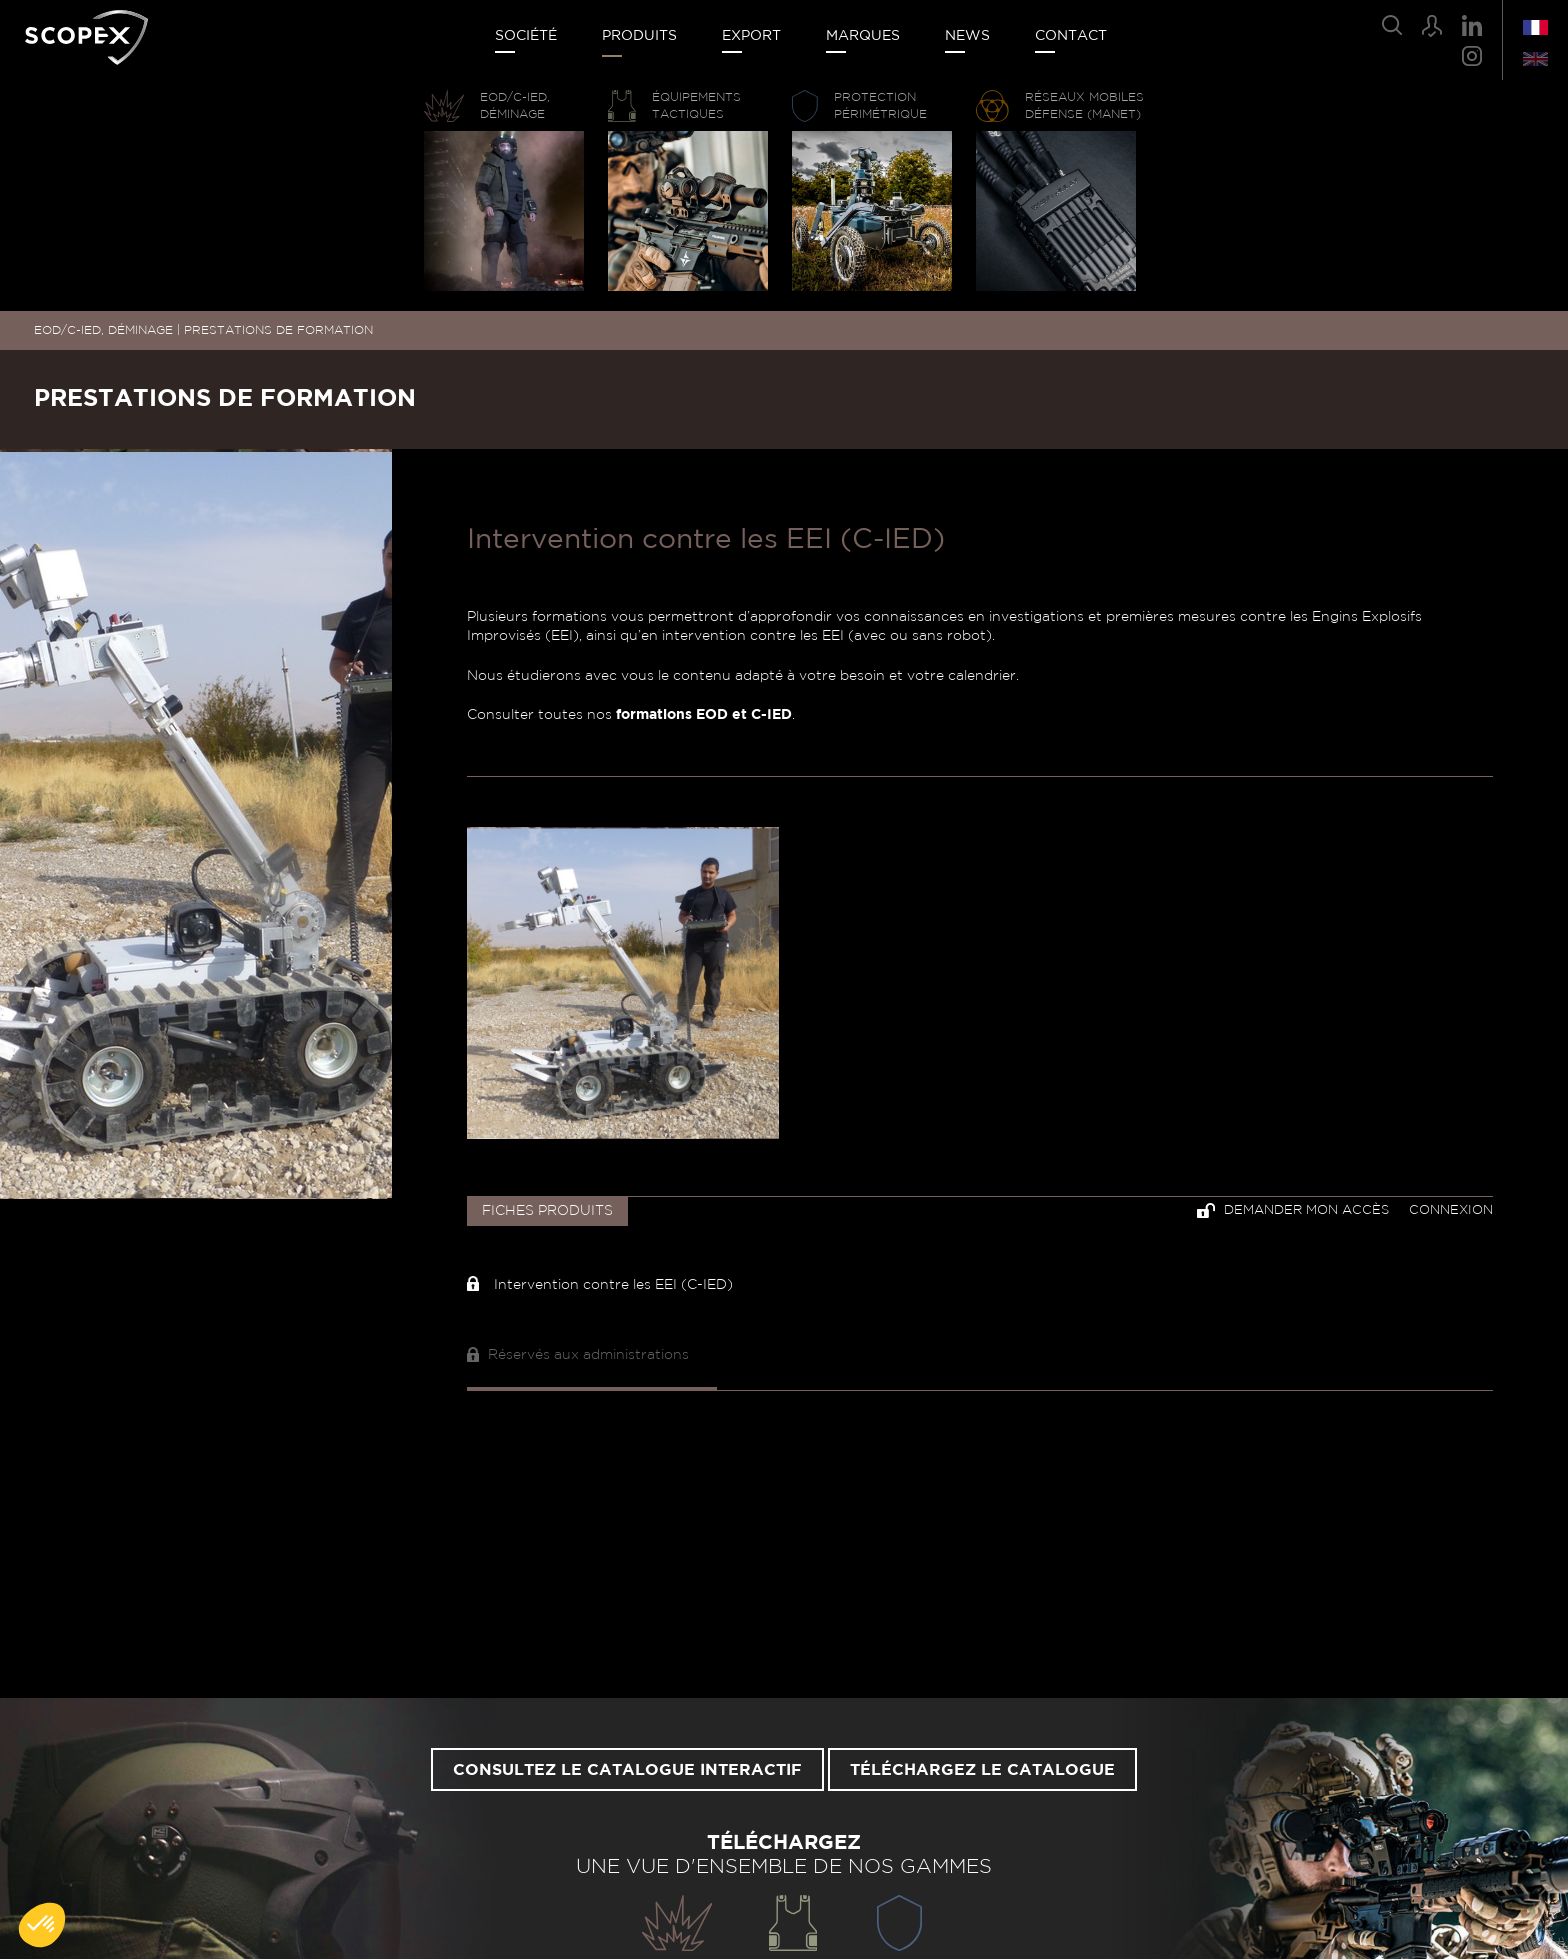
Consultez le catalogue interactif (627, 1770)
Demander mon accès (1293, 1210)
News (967, 36)
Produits (639, 36)
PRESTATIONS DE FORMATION (278, 330)
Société (526, 36)
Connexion (1451, 1210)
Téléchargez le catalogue (982, 1770)
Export (751, 36)
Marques (863, 36)
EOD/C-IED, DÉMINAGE (103, 330)
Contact (1071, 36)
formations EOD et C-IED (704, 715)
